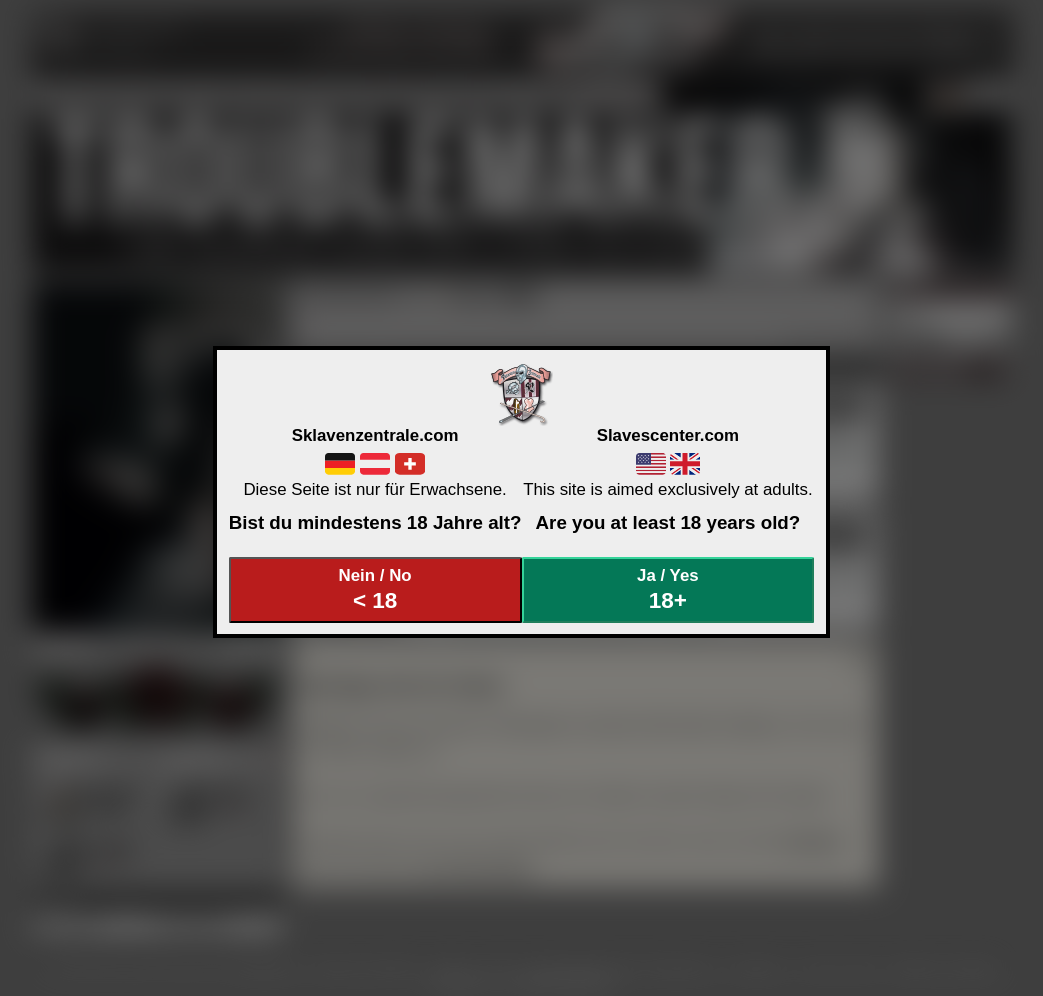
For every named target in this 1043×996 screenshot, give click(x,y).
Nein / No (375, 589)
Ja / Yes (668, 589)
